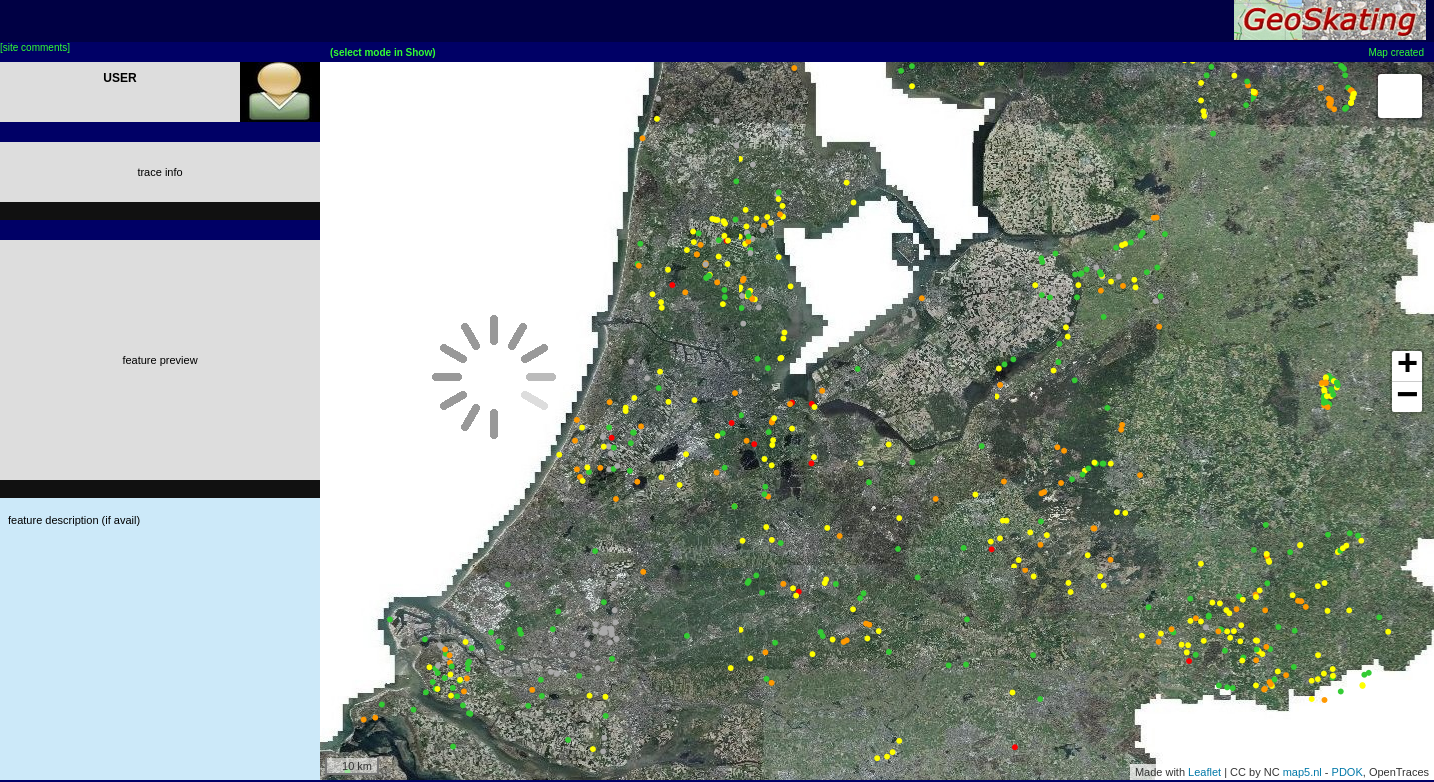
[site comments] (35, 47)
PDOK (1347, 772)
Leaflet (1204, 772)
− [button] (1407, 397)
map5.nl (1302, 772)
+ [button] (1408, 366)
